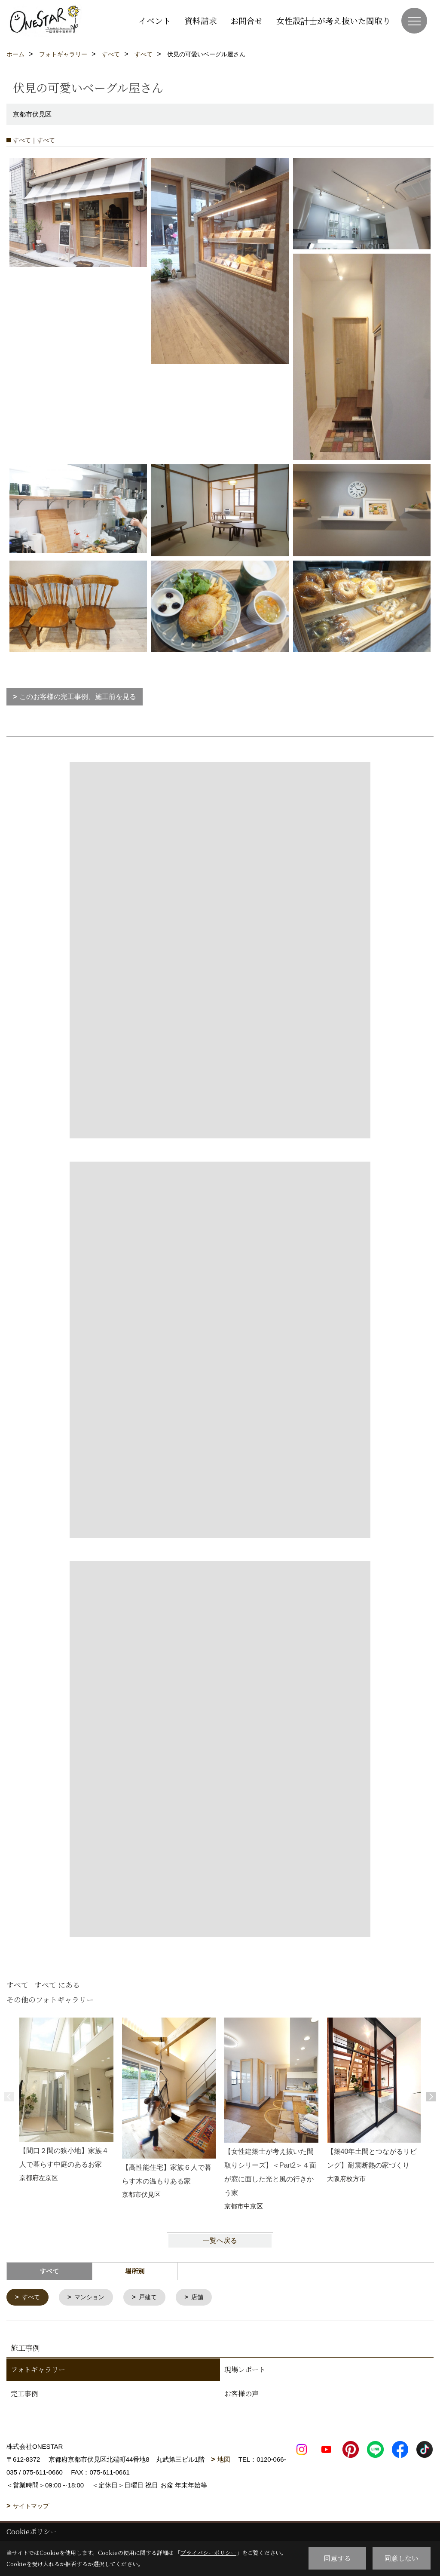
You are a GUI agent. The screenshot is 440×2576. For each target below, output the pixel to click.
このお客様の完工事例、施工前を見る (77, 696)
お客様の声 (241, 2394)
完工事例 (24, 2394)
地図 (223, 2460)
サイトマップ (31, 2506)
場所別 (134, 2270)
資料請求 (200, 20)
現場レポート (245, 2370)
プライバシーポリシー (208, 2552)
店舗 (203, 2297)
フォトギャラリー (38, 2370)
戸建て (152, 2297)
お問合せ (246, 20)
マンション (92, 2297)
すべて (32, 2297)
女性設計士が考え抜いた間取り (333, 20)
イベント (154, 20)
